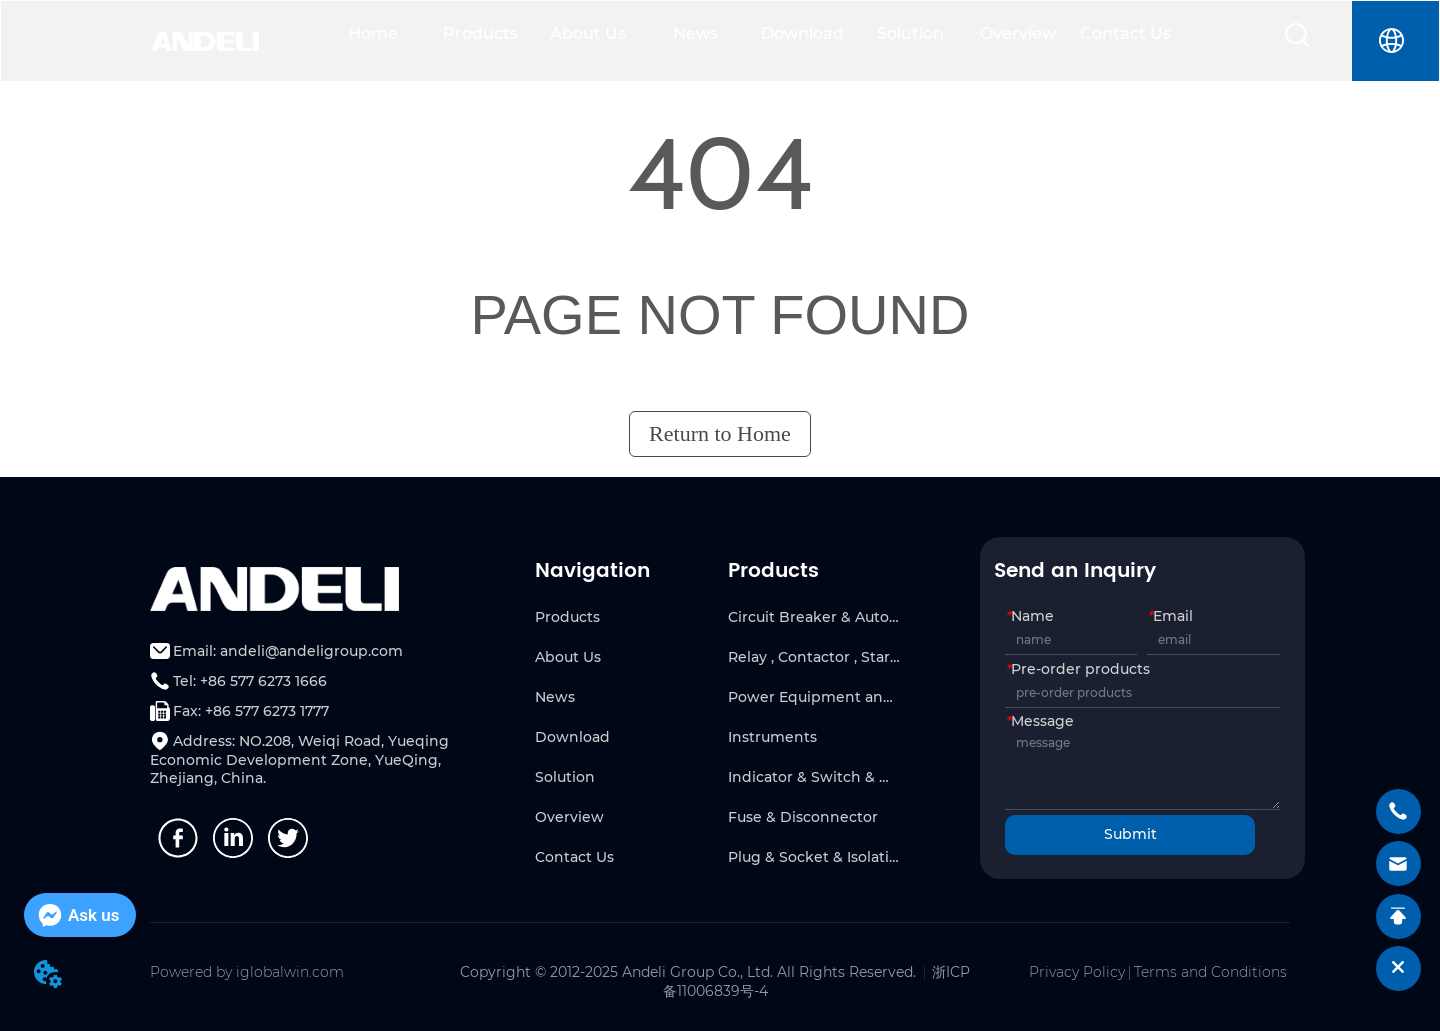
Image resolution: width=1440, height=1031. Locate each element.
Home (373, 33)
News (695, 33)
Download (802, 33)
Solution (910, 33)
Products (480, 33)
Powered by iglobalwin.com (247, 972)
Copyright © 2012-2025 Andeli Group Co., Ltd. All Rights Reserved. (688, 972)
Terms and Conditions (1210, 972)
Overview (1018, 33)
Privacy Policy (1077, 972)
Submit (1130, 834)
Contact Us (1125, 33)
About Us (588, 33)
